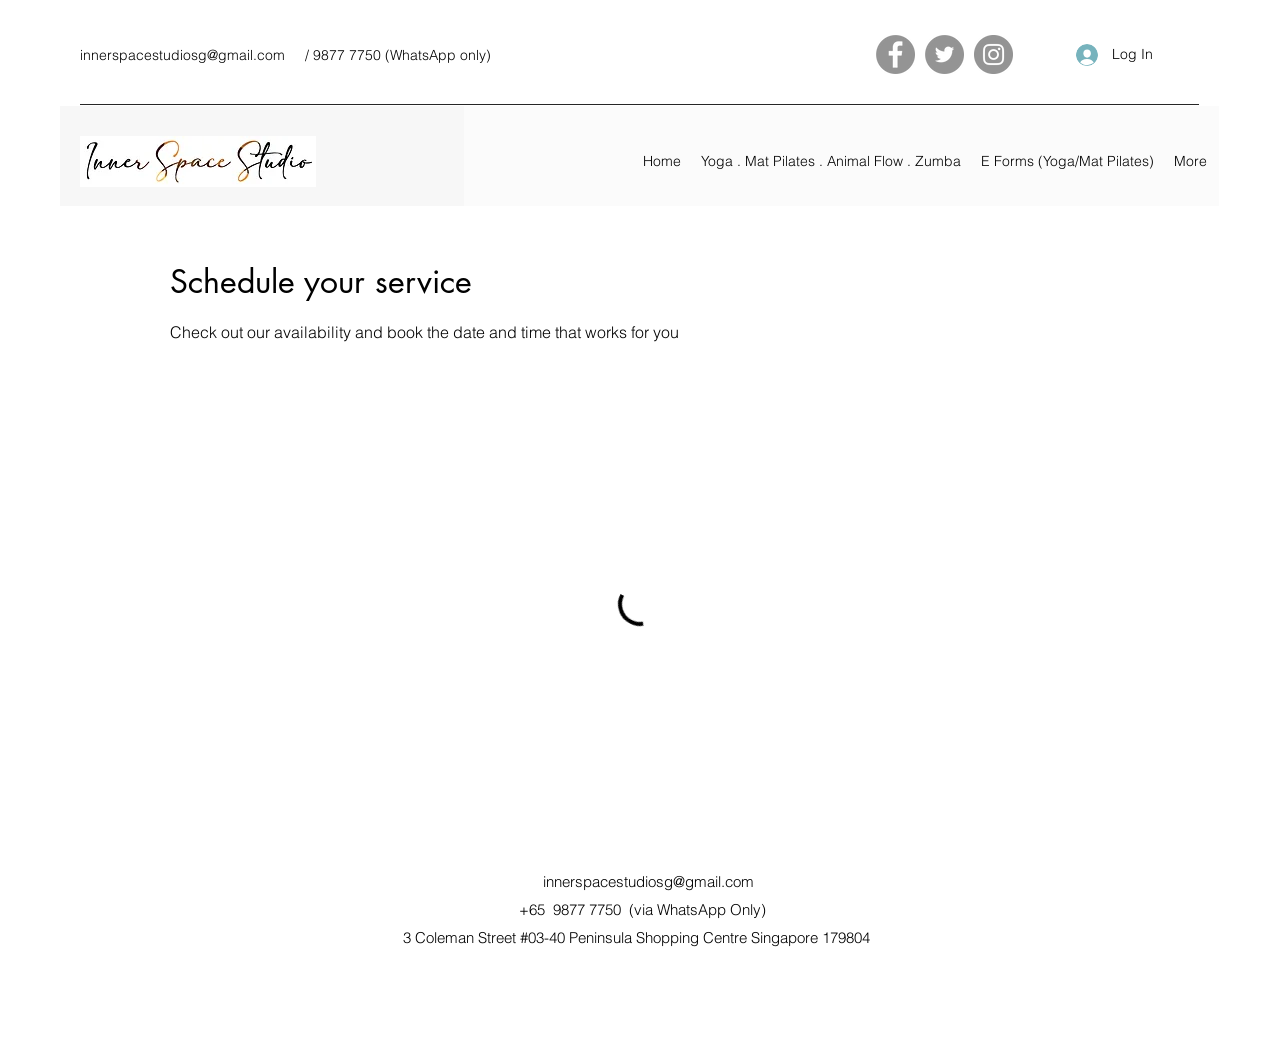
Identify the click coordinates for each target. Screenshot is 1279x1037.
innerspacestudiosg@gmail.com (182, 55)
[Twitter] (944, 54)
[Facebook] (895, 54)
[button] (831, 161)
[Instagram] (993, 54)
